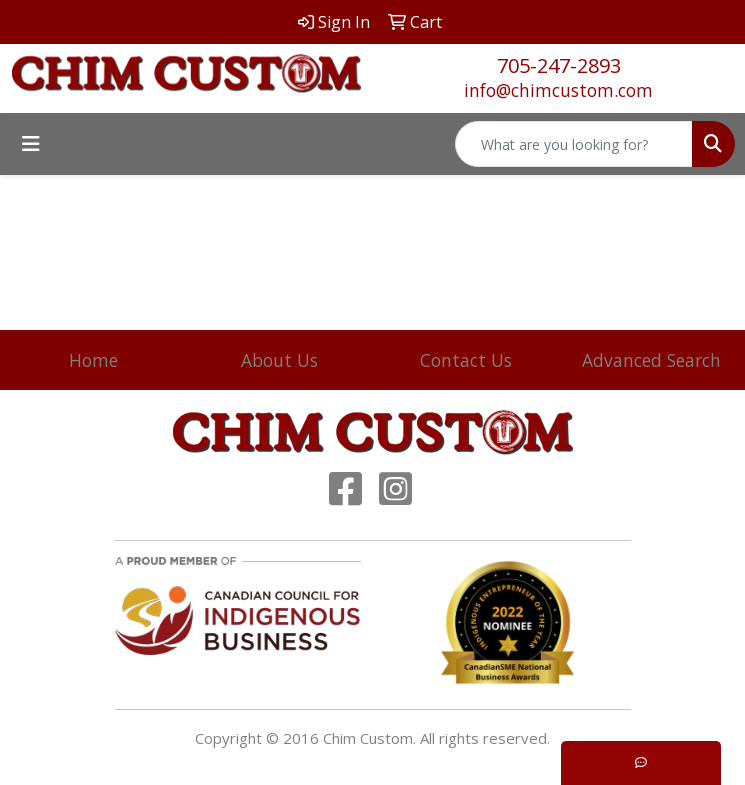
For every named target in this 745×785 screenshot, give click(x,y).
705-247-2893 (559, 65)
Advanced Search (651, 360)
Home (93, 360)
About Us (279, 360)
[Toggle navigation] (31, 144)
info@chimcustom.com (558, 90)
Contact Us (466, 360)
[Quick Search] (574, 144)
